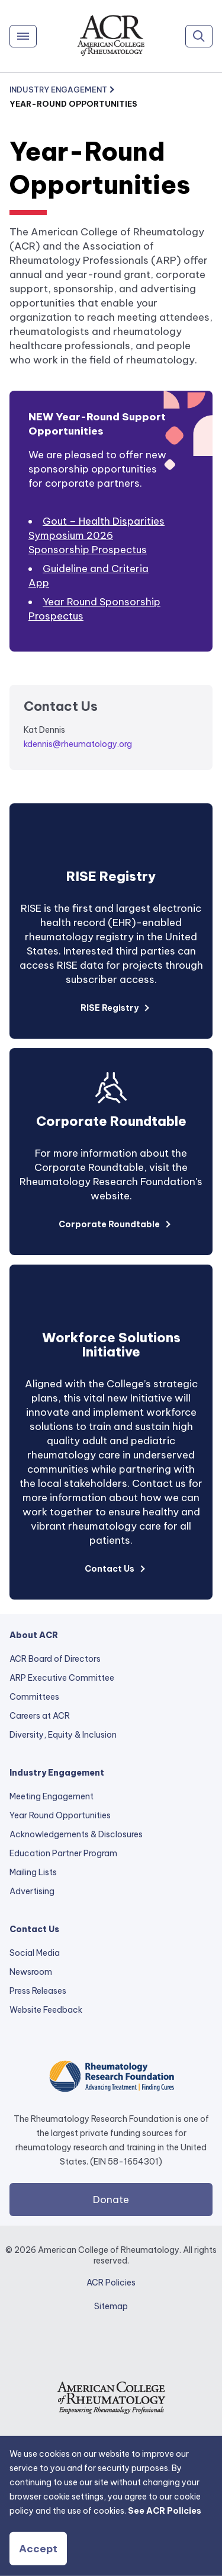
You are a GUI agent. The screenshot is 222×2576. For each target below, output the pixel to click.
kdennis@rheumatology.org (78, 744)
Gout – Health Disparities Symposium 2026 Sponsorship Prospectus (96, 535)
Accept (38, 2548)
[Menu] (23, 36)
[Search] (199, 36)
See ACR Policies (164, 2510)
